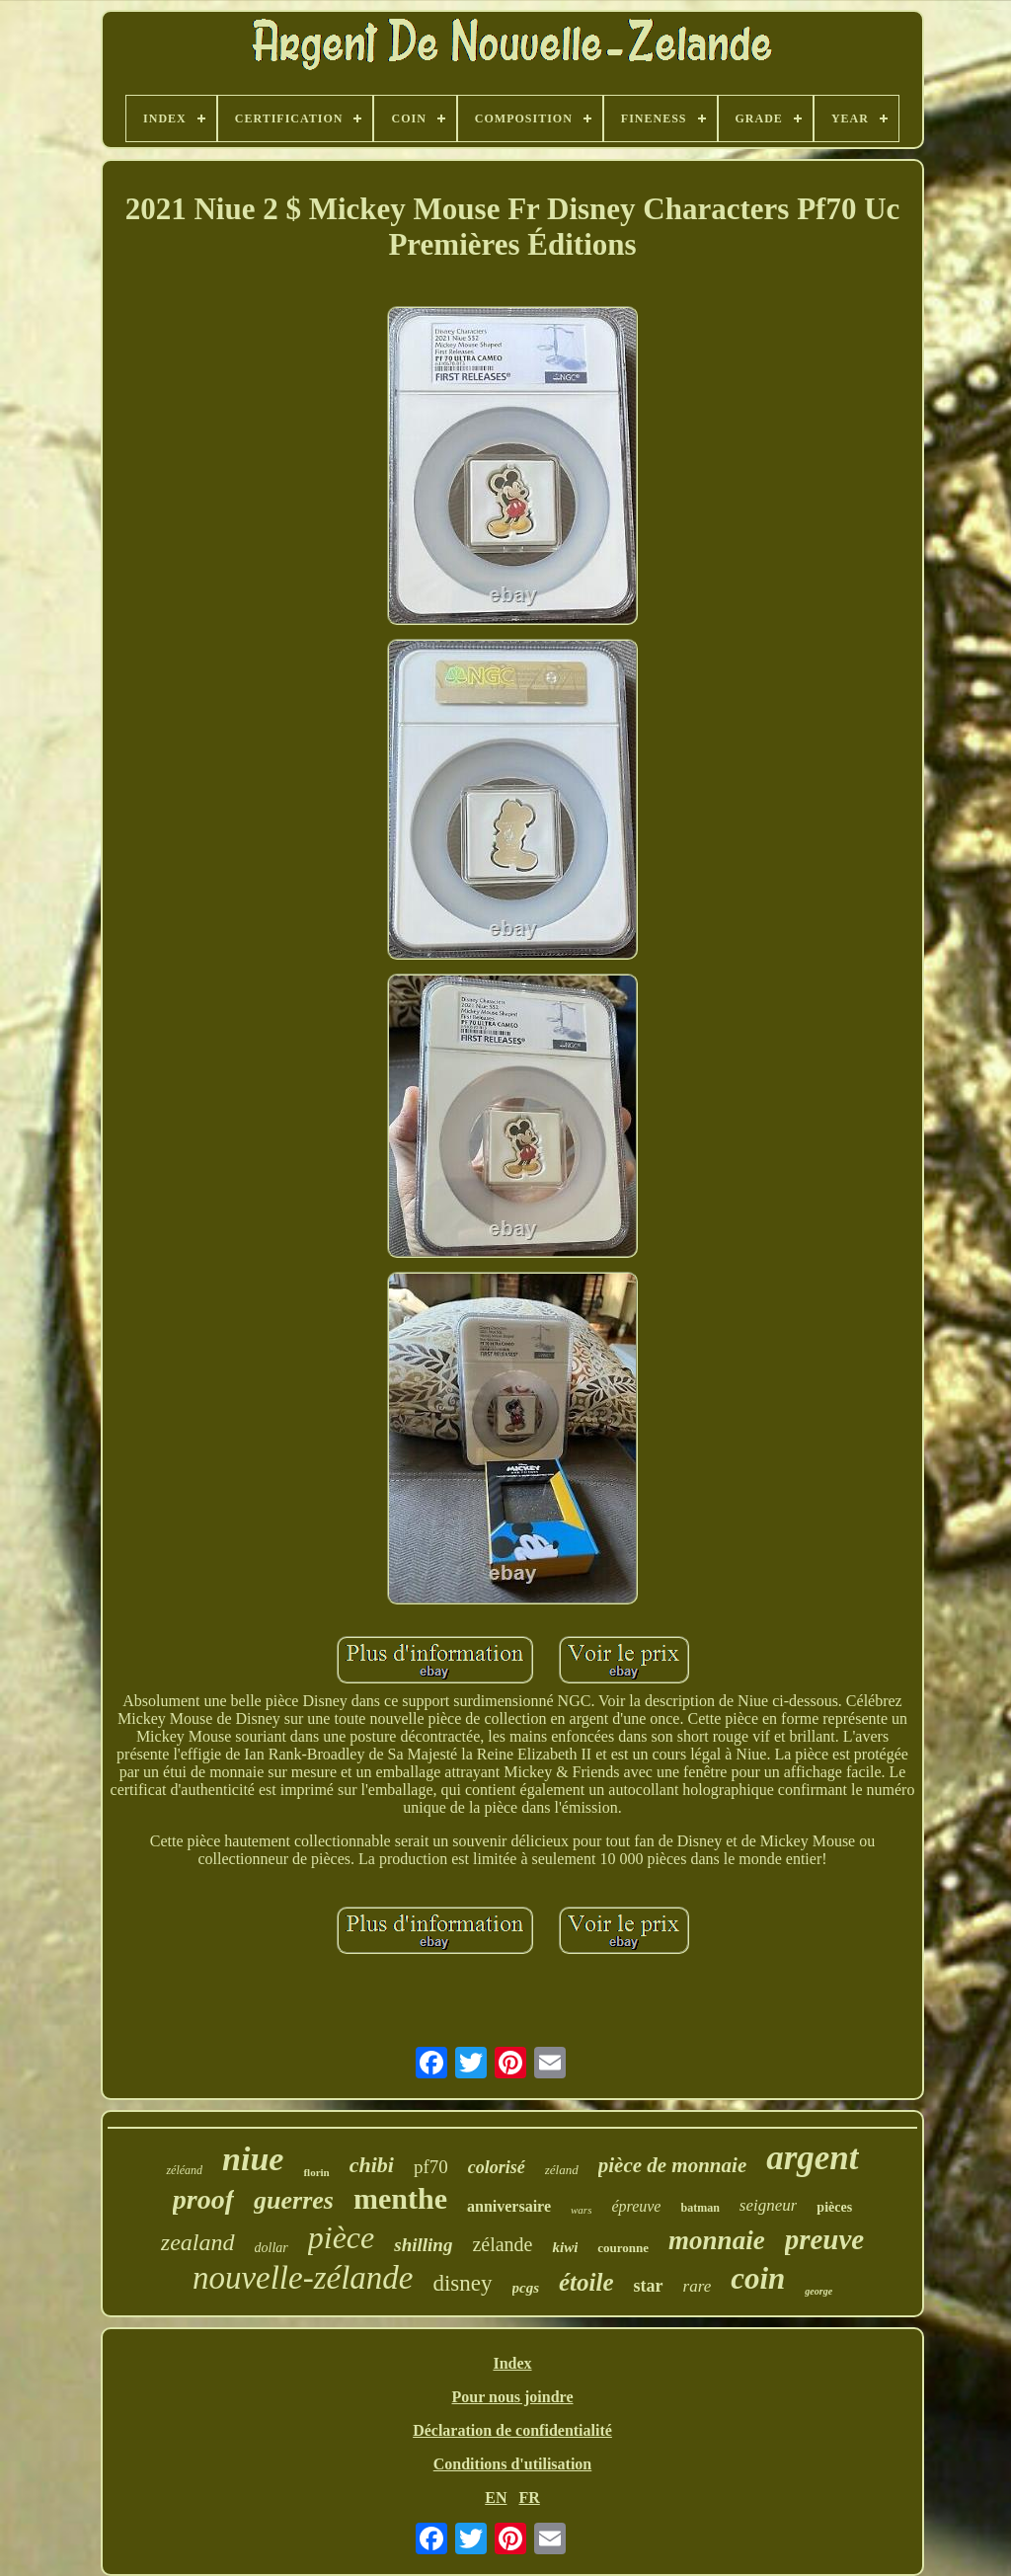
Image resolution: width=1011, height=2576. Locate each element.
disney (462, 2283)
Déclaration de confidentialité (512, 2430)
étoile (586, 2282)
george (818, 2291)
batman (699, 2208)
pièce (341, 2237)
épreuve (636, 2206)
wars (581, 2210)
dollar (271, 2247)
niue (252, 2159)
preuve (825, 2239)
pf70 (431, 2166)
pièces (834, 2207)
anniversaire (509, 2206)
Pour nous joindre (513, 2396)
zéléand (184, 2170)
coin (758, 2278)
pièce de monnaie (672, 2165)
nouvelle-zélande (303, 2278)
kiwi (565, 2247)
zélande (502, 2244)
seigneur (768, 2205)
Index (512, 2363)
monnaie (716, 2240)
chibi (372, 2164)
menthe (400, 2198)
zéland (562, 2169)
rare (697, 2286)
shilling (423, 2244)
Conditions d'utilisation (512, 2464)
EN (495, 2497)
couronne (623, 2247)
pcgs (526, 2288)
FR (528, 2497)
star (648, 2286)
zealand (198, 2242)
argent (812, 2158)
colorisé (496, 2167)
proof (203, 2199)
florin (316, 2172)
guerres (294, 2200)
